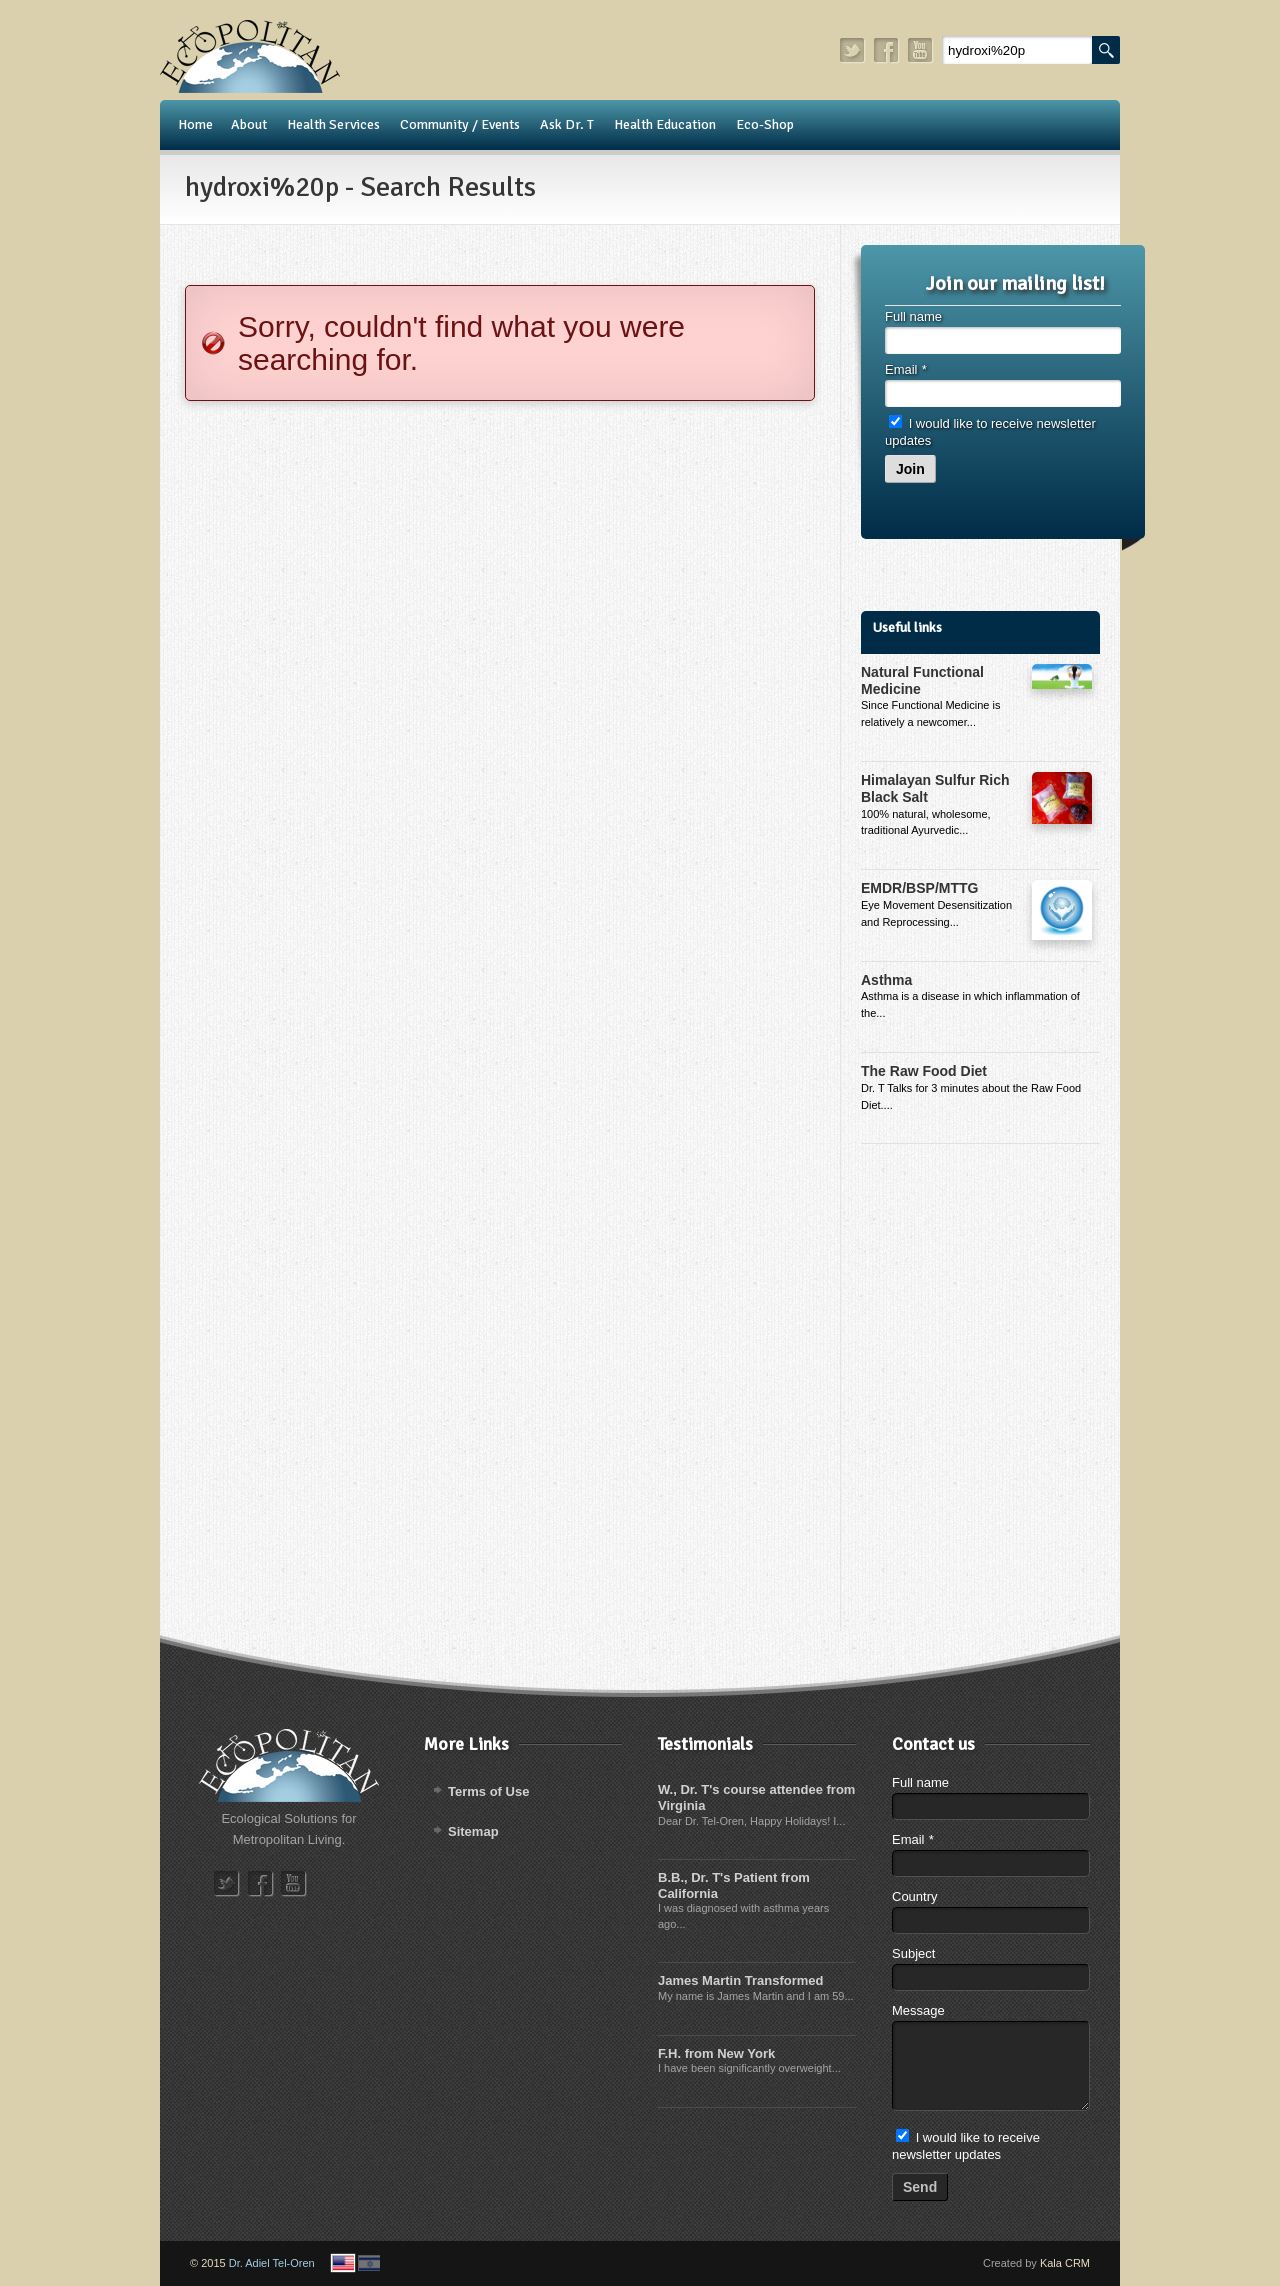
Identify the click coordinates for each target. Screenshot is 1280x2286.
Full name (913, 316)
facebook (887, 50)
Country (915, 1896)
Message (918, 2010)
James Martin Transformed (740, 1980)
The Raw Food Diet (924, 1071)
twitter (853, 50)
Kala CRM (1065, 2263)
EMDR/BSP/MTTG (919, 888)
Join (910, 469)
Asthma (886, 980)
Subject (913, 1953)
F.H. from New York (716, 2053)
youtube (921, 50)
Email (905, 369)
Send (920, 2187)
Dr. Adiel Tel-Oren (272, 2263)
